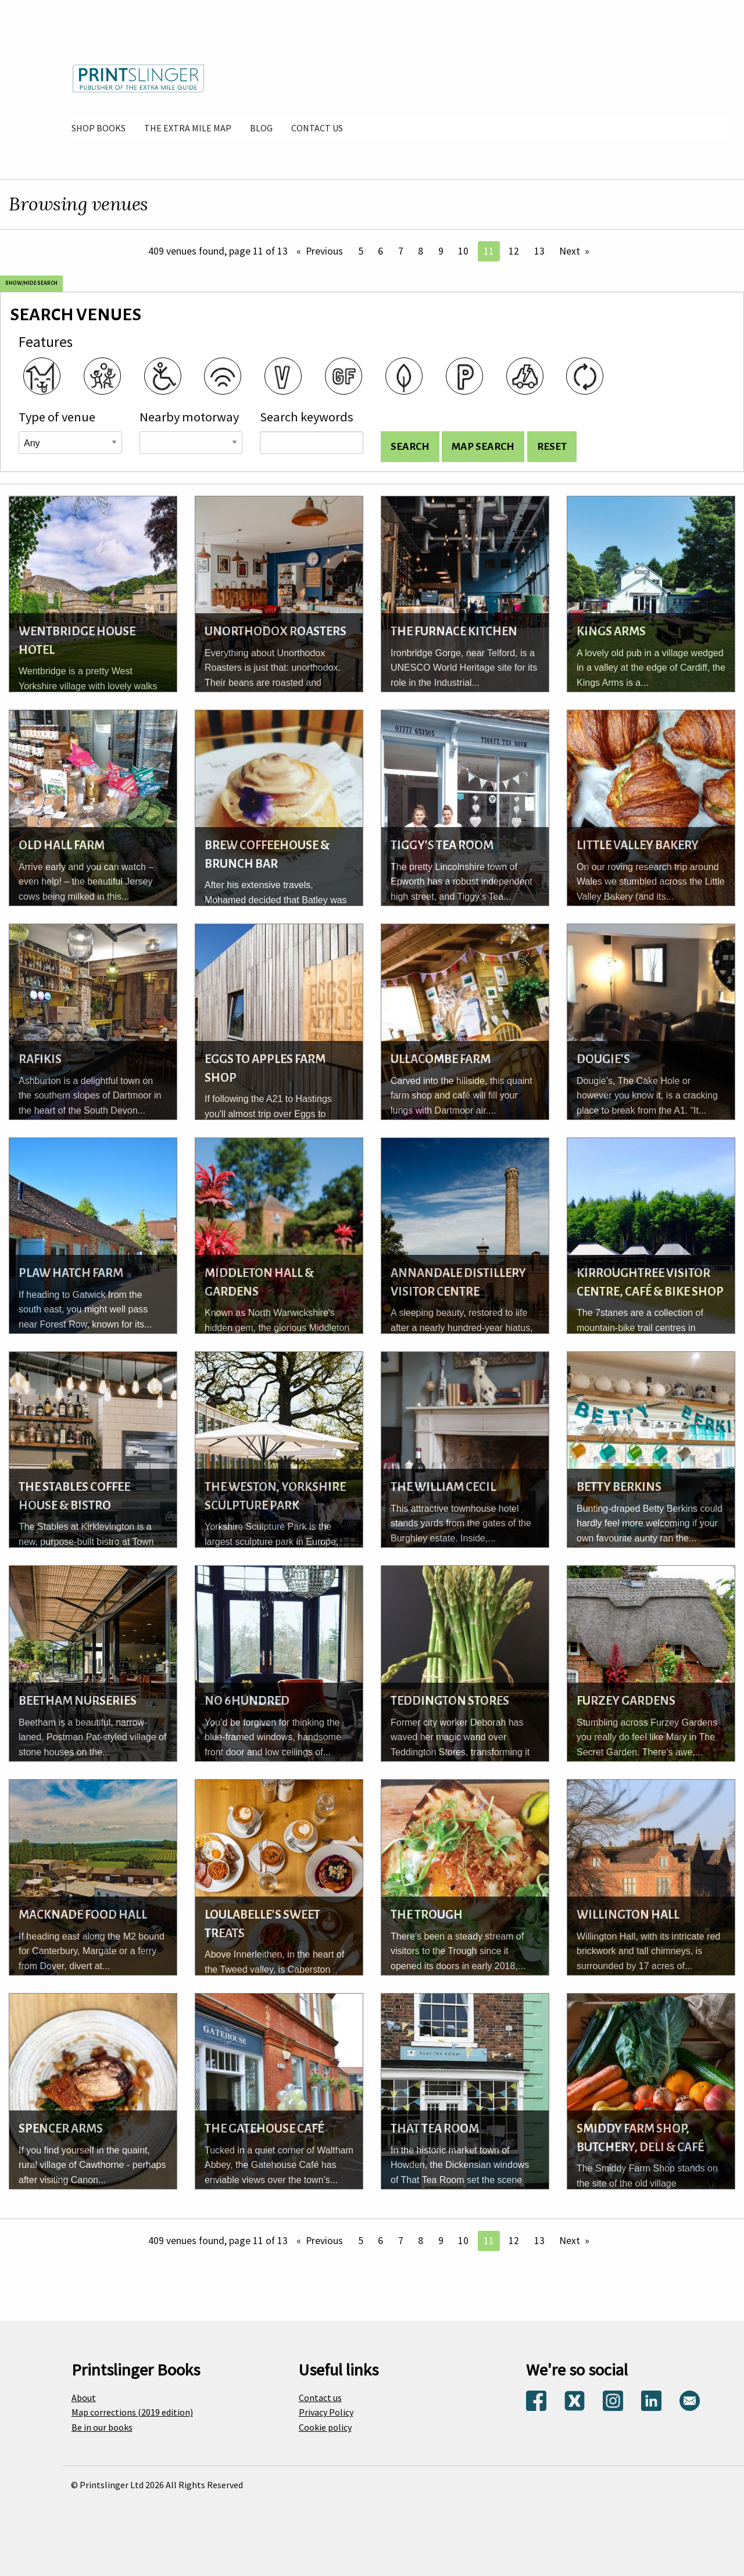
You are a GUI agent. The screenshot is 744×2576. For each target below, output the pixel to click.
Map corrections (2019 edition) (132, 2412)
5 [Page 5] (360, 251)
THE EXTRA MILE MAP (187, 128)
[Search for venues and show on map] (483, 446)
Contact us (320, 2397)
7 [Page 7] (400, 251)
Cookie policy (325, 2427)
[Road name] (191, 442)
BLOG (261, 128)
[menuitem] (98, 128)
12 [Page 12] (514, 251)
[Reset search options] (552, 446)
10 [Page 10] (463, 251)
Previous (324, 251)
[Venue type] (70, 442)
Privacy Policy (326, 2412)
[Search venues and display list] (410, 446)
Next (569, 251)
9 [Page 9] (440, 251)
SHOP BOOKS (98, 128)
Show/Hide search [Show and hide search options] (31, 283)
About (83, 2397)
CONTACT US (317, 128)
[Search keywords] (311, 442)
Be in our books (102, 2427)
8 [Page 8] (420, 251)
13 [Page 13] (539, 251)
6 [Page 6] (380, 251)
